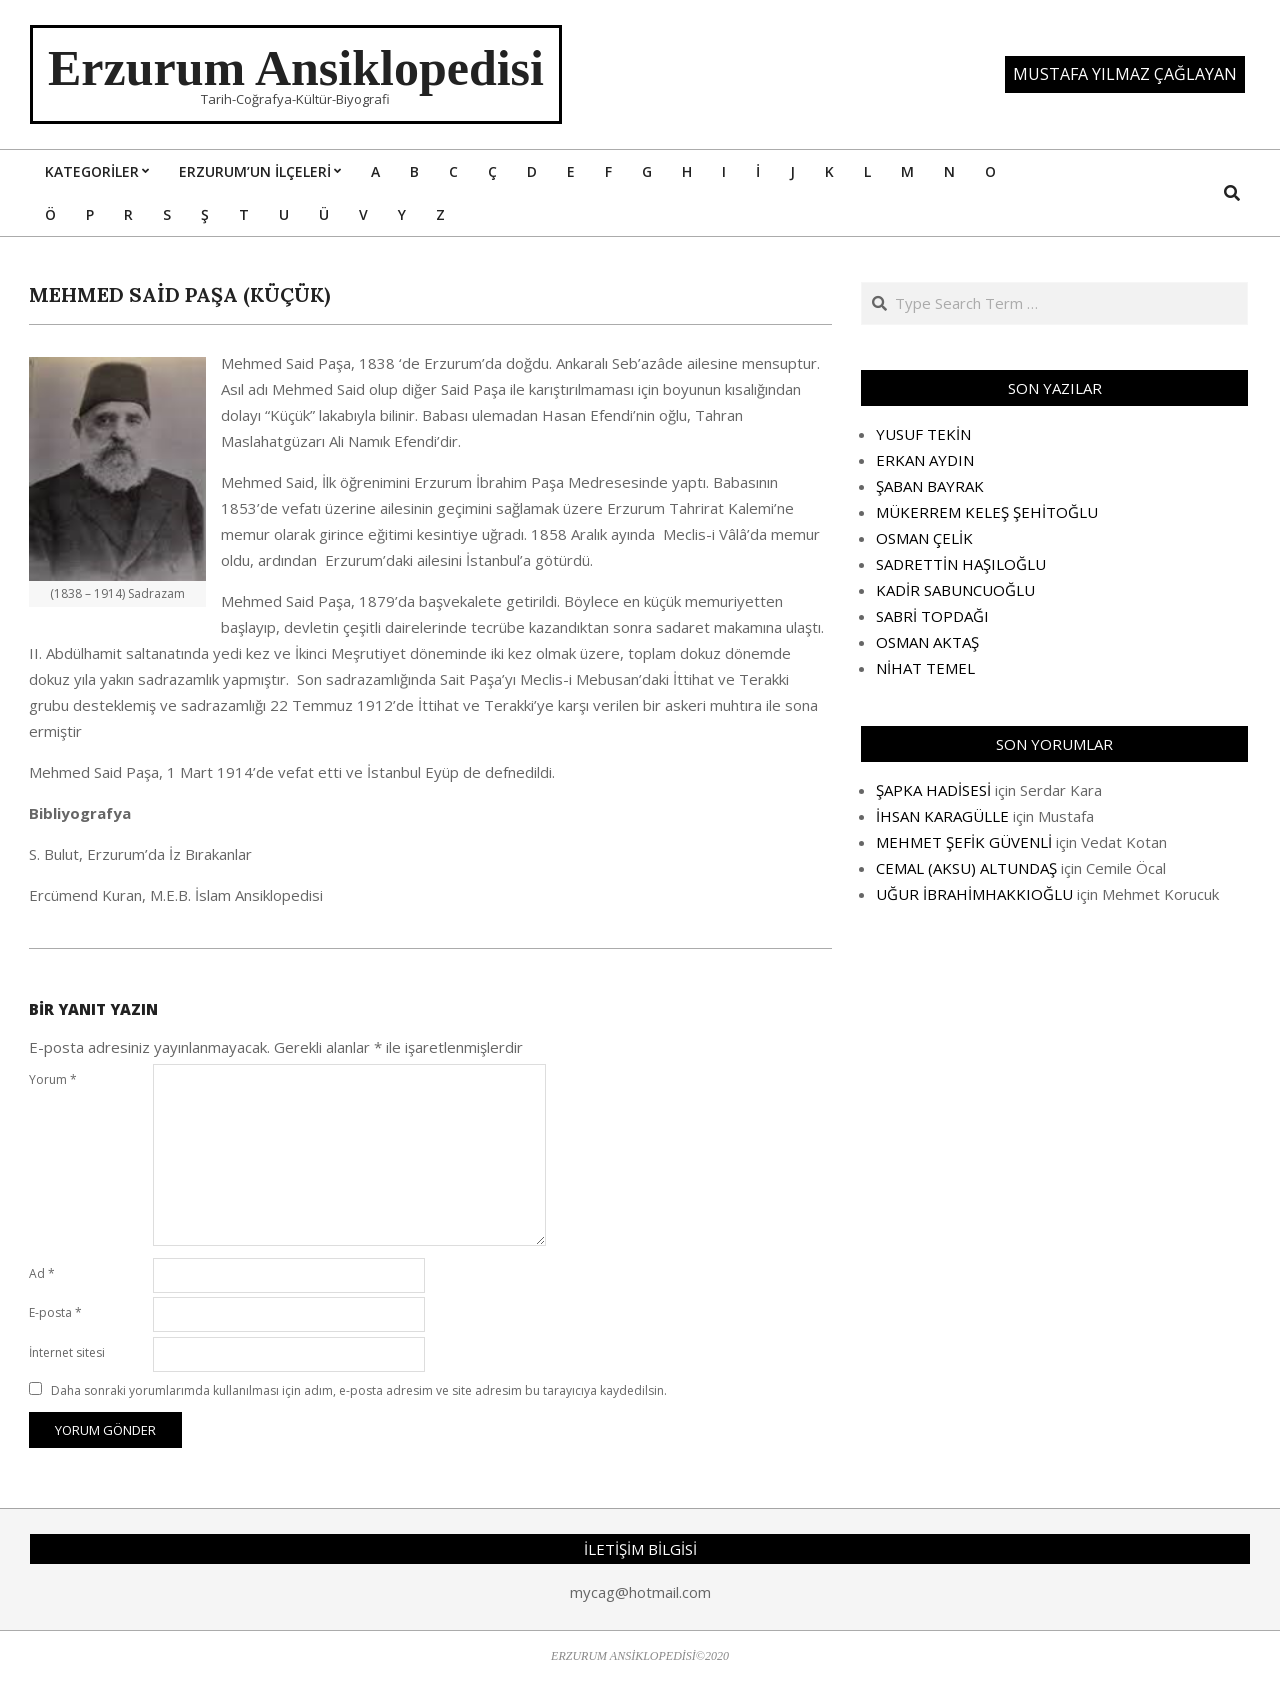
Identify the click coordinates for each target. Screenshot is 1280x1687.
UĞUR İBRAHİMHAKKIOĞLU (974, 894)
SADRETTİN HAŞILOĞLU (961, 564)
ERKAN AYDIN (925, 460)
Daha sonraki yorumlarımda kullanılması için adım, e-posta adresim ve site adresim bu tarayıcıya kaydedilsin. (359, 1390)
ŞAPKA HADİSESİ (933, 790)
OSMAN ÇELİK (924, 538)
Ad (42, 1273)
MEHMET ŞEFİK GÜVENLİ (964, 842)
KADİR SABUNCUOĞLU (955, 590)
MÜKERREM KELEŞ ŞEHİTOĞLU (987, 512)
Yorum (53, 1079)
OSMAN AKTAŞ (927, 642)
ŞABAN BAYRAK (930, 486)
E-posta (55, 1312)
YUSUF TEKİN (923, 434)
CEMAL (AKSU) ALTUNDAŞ (966, 868)
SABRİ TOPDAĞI (932, 616)
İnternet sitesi (67, 1352)
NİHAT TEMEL (925, 668)
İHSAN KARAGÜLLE (942, 816)
